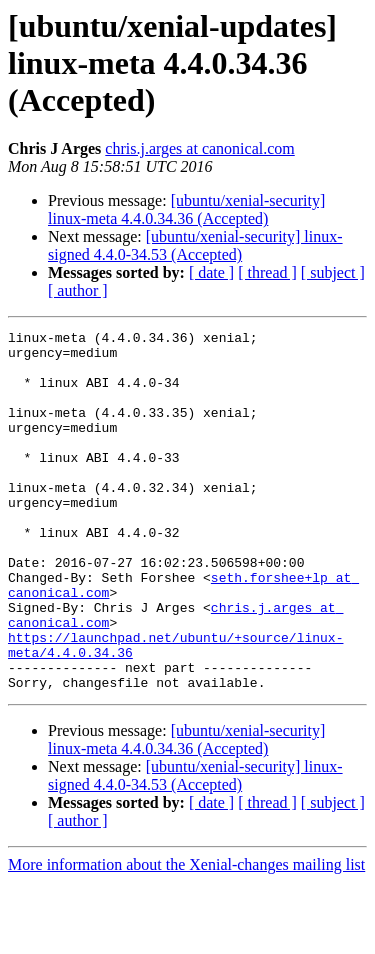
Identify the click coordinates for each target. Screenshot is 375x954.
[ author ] (78, 290)
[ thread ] (267, 272)
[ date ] (211, 272)
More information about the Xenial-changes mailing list (186, 936)
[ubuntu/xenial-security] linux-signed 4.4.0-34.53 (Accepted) (195, 245)
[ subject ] (333, 272)
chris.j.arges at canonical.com (199, 148)
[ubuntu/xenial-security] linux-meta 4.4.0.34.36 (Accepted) (186, 209)
